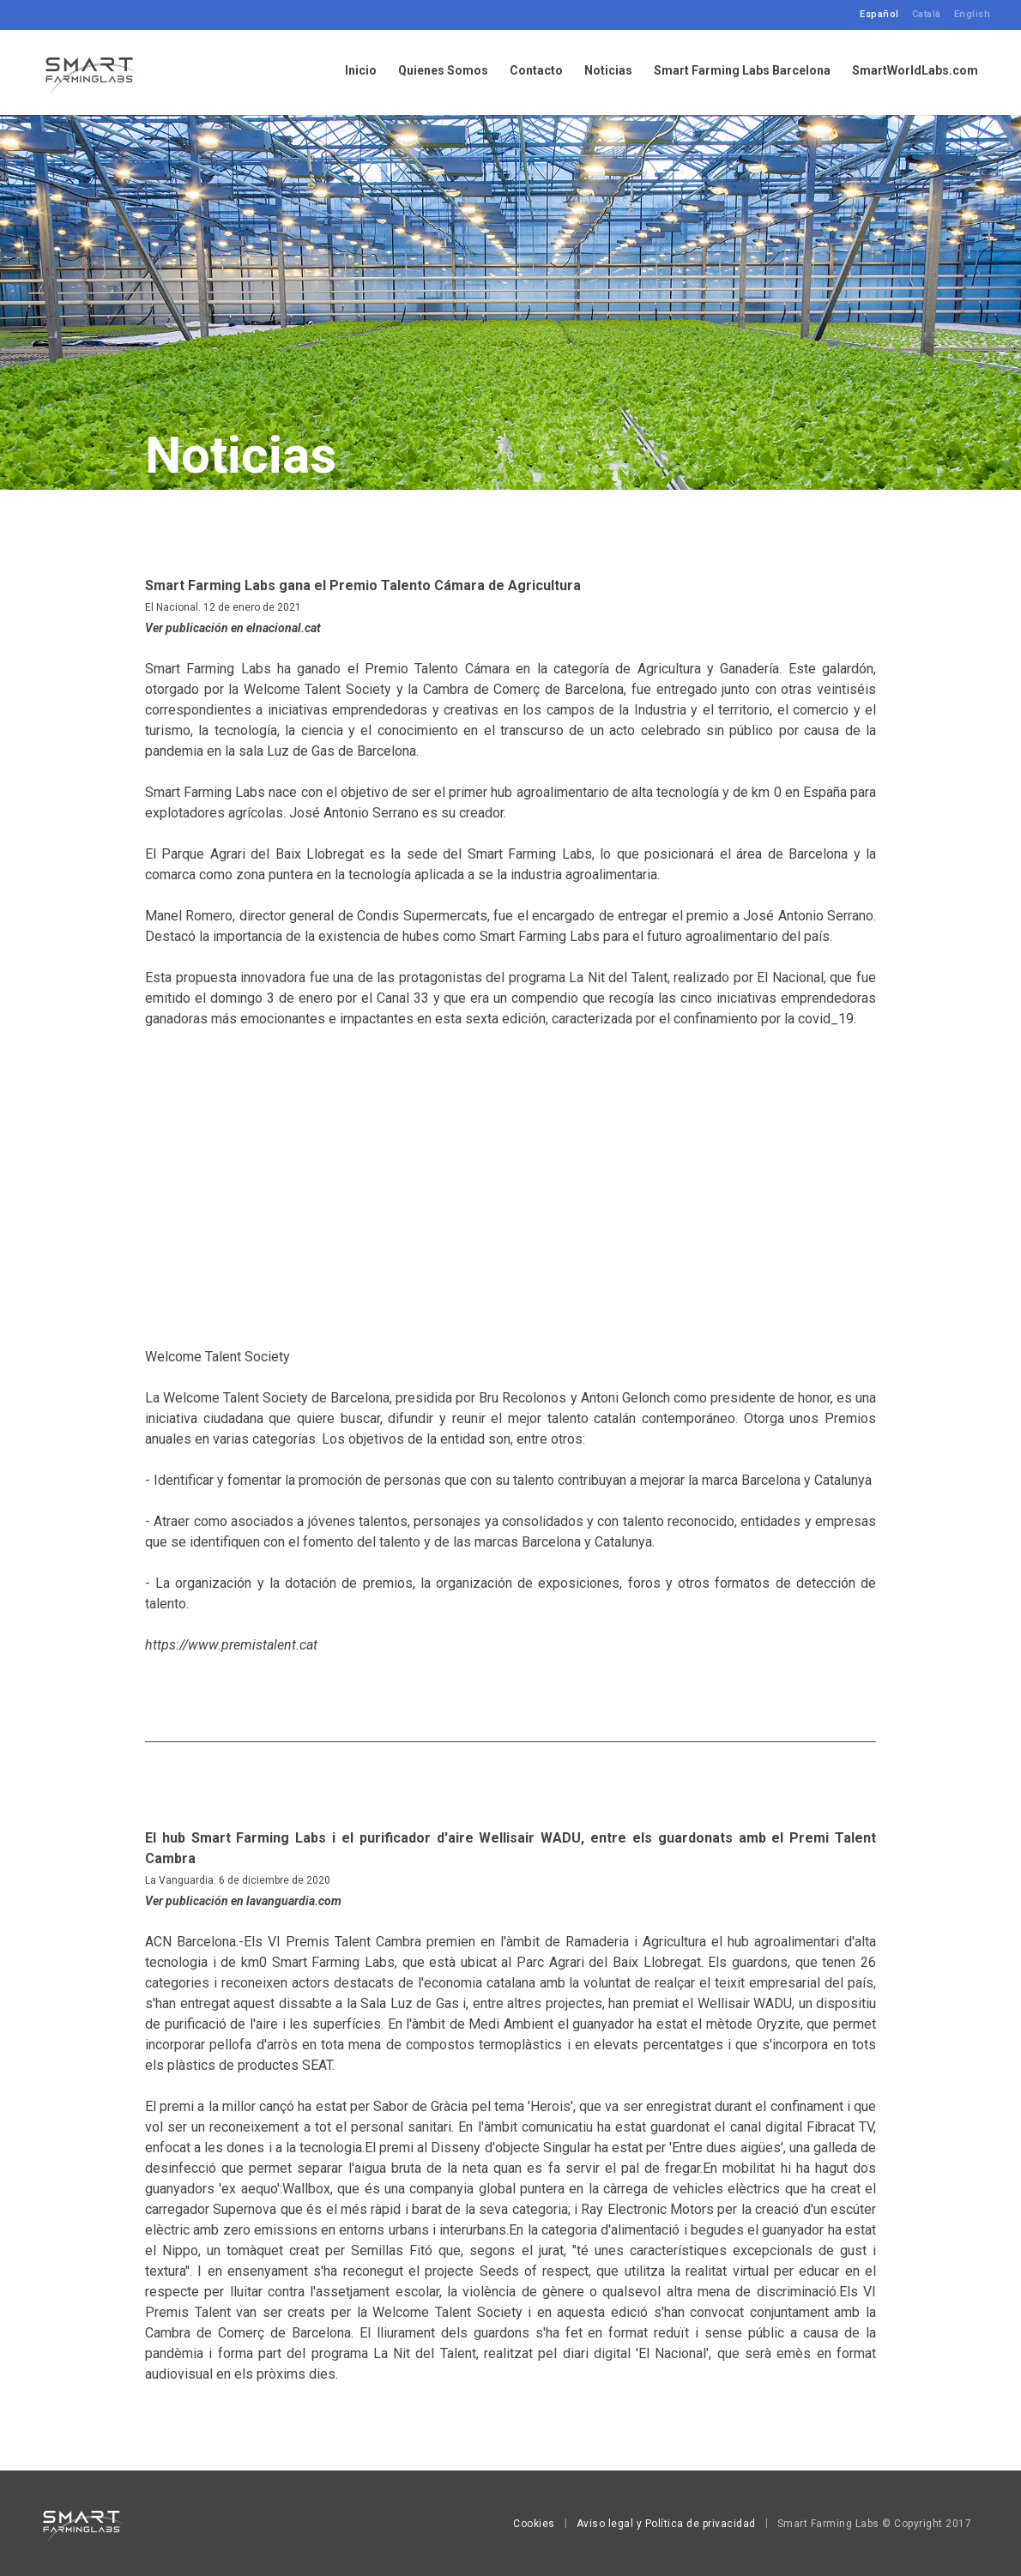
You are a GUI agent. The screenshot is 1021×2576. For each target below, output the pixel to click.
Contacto (536, 70)
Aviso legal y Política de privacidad (666, 2524)
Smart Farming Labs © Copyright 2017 (874, 2524)
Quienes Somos (443, 70)
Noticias (608, 70)
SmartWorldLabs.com (915, 70)
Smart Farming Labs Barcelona (742, 70)
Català (926, 14)
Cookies (534, 2524)
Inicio (361, 70)
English (972, 14)
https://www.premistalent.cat (231, 1645)
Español (879, 14)
